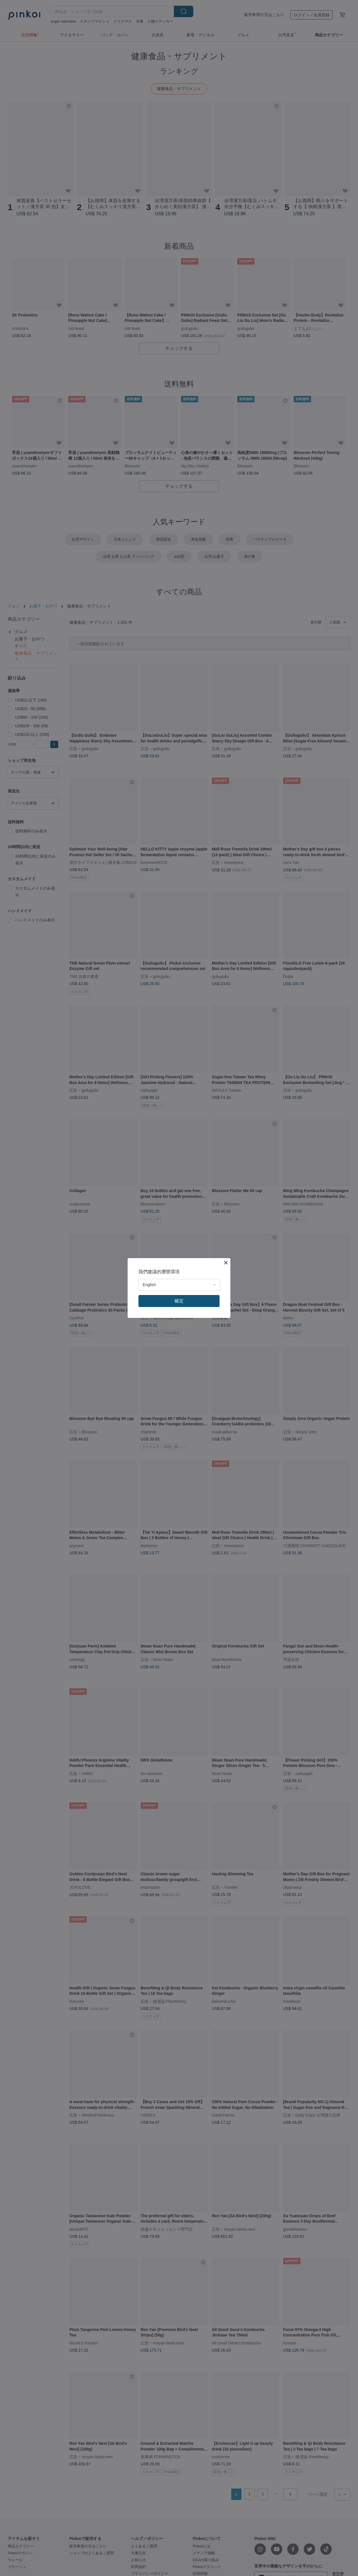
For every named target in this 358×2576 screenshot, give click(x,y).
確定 (179, 1300)
